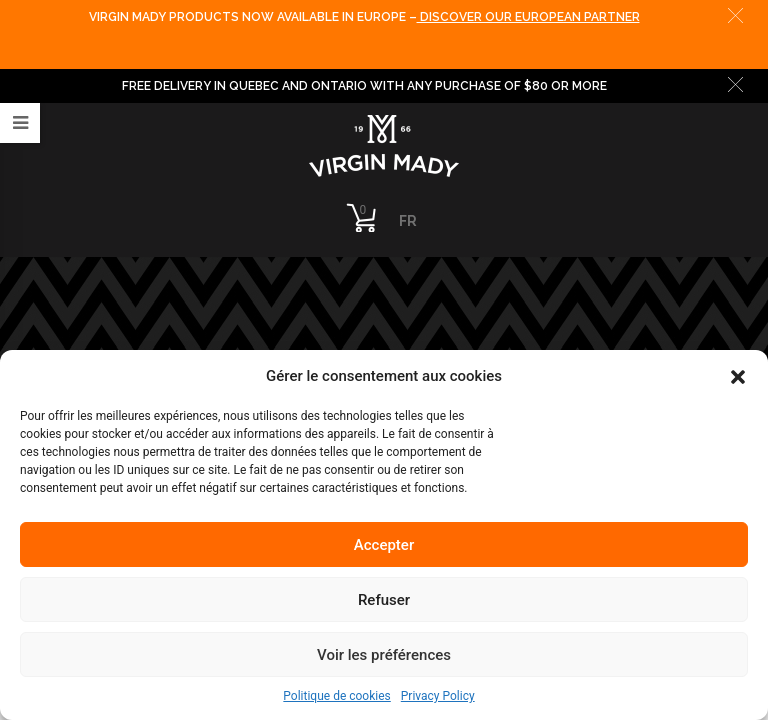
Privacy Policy (438, 696)
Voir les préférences (384, 655)
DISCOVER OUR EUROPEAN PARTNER (528, 17)
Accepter (384, 545)
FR (408, 221)
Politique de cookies (336, 696)
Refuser (384, 600)
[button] (738, 376)
